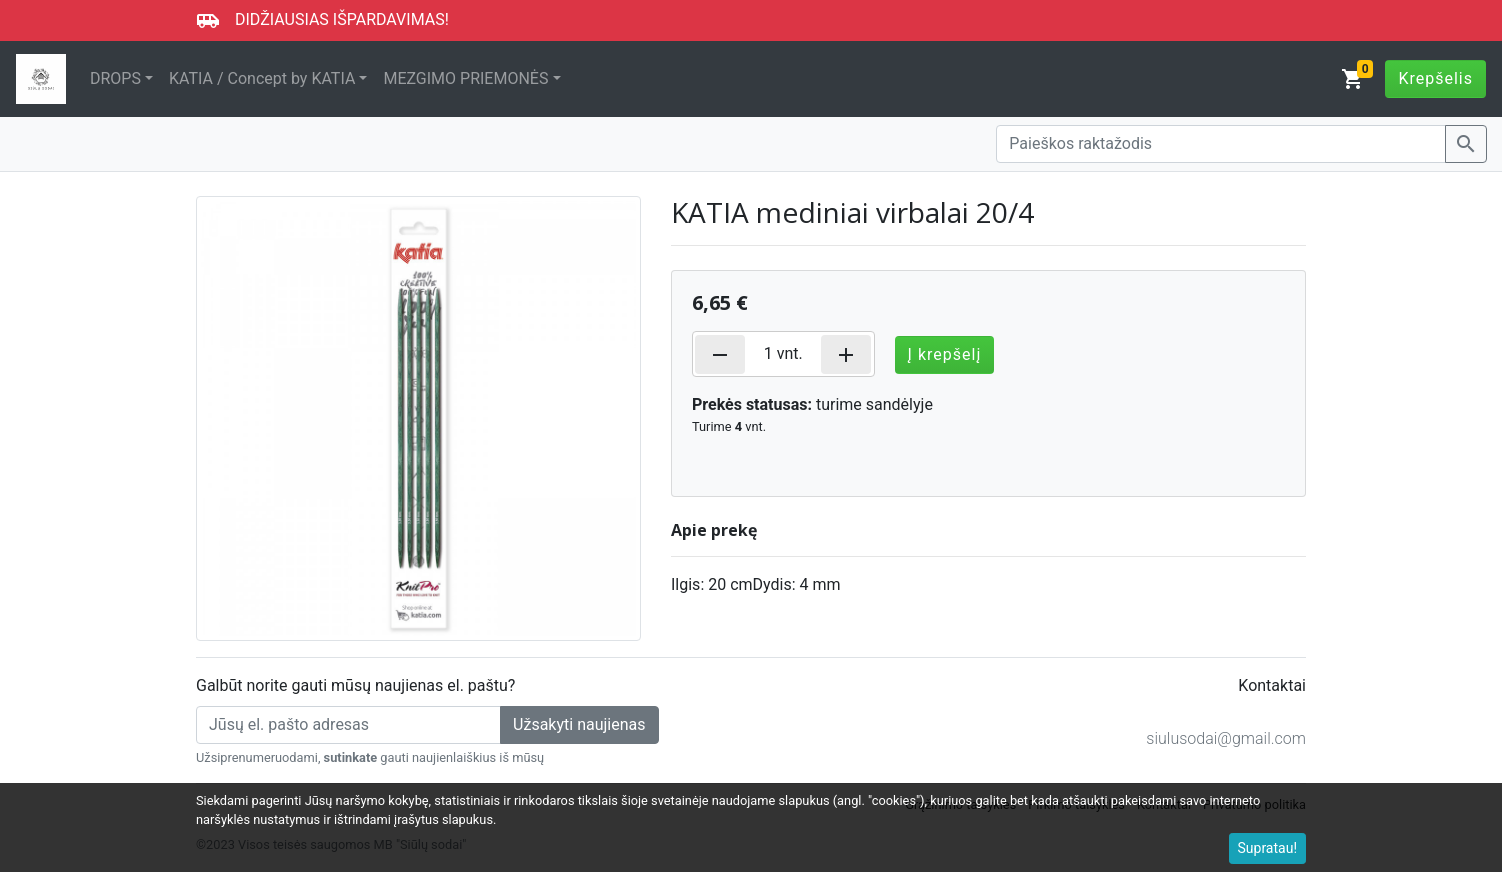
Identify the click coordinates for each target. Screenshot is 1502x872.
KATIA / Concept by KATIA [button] (262, 78)
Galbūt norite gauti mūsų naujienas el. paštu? (355, 685)
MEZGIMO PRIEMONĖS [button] (465, 78)
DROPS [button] (115, 78)
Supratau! (1268, 848)
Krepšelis (1435, 78)
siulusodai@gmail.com (1226, 738)
